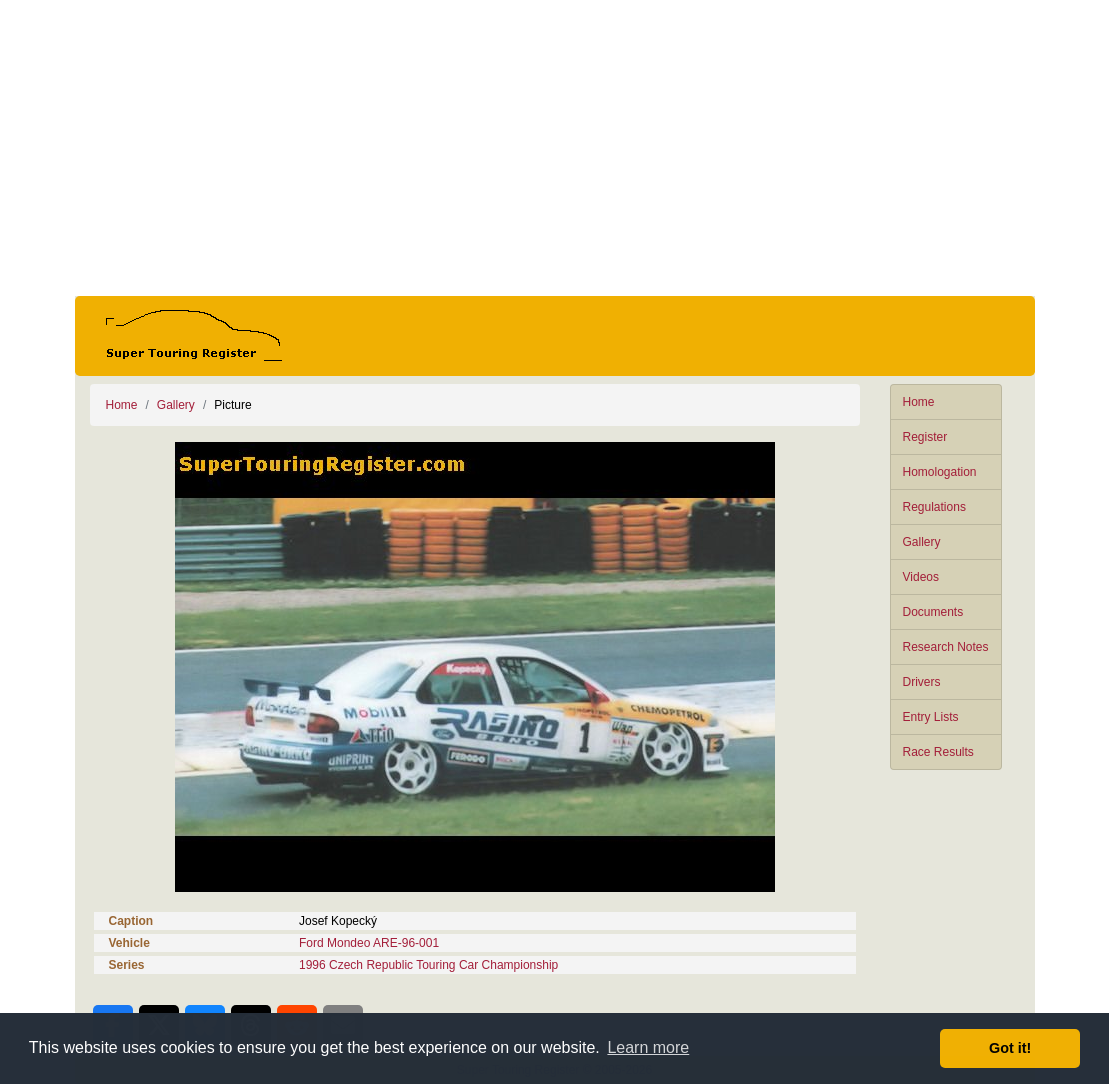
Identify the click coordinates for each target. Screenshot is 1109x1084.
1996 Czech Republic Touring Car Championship (428, 965)
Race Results (938, 752)
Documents (933, 612)
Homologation (940, 472)
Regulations (934, 507)
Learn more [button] (648, 1047)
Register (925, 437)
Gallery (922, 542)
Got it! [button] (1010, 1048)
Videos (921, 577)
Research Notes (946, 647)
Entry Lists (931, 717)
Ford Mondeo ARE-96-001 (369, 943)
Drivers (922, 682)
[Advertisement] (555, 148)
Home (919, 402)
